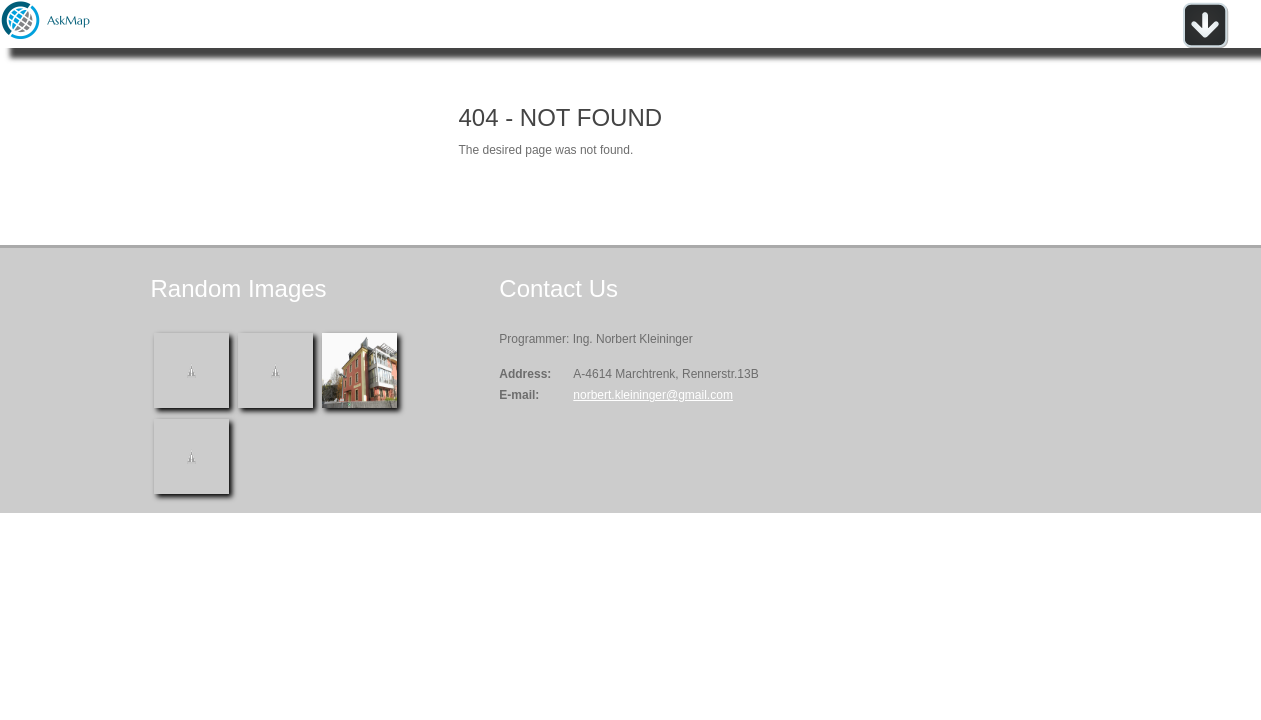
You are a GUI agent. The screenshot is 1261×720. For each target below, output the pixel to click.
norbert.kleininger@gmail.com (653, 395)
